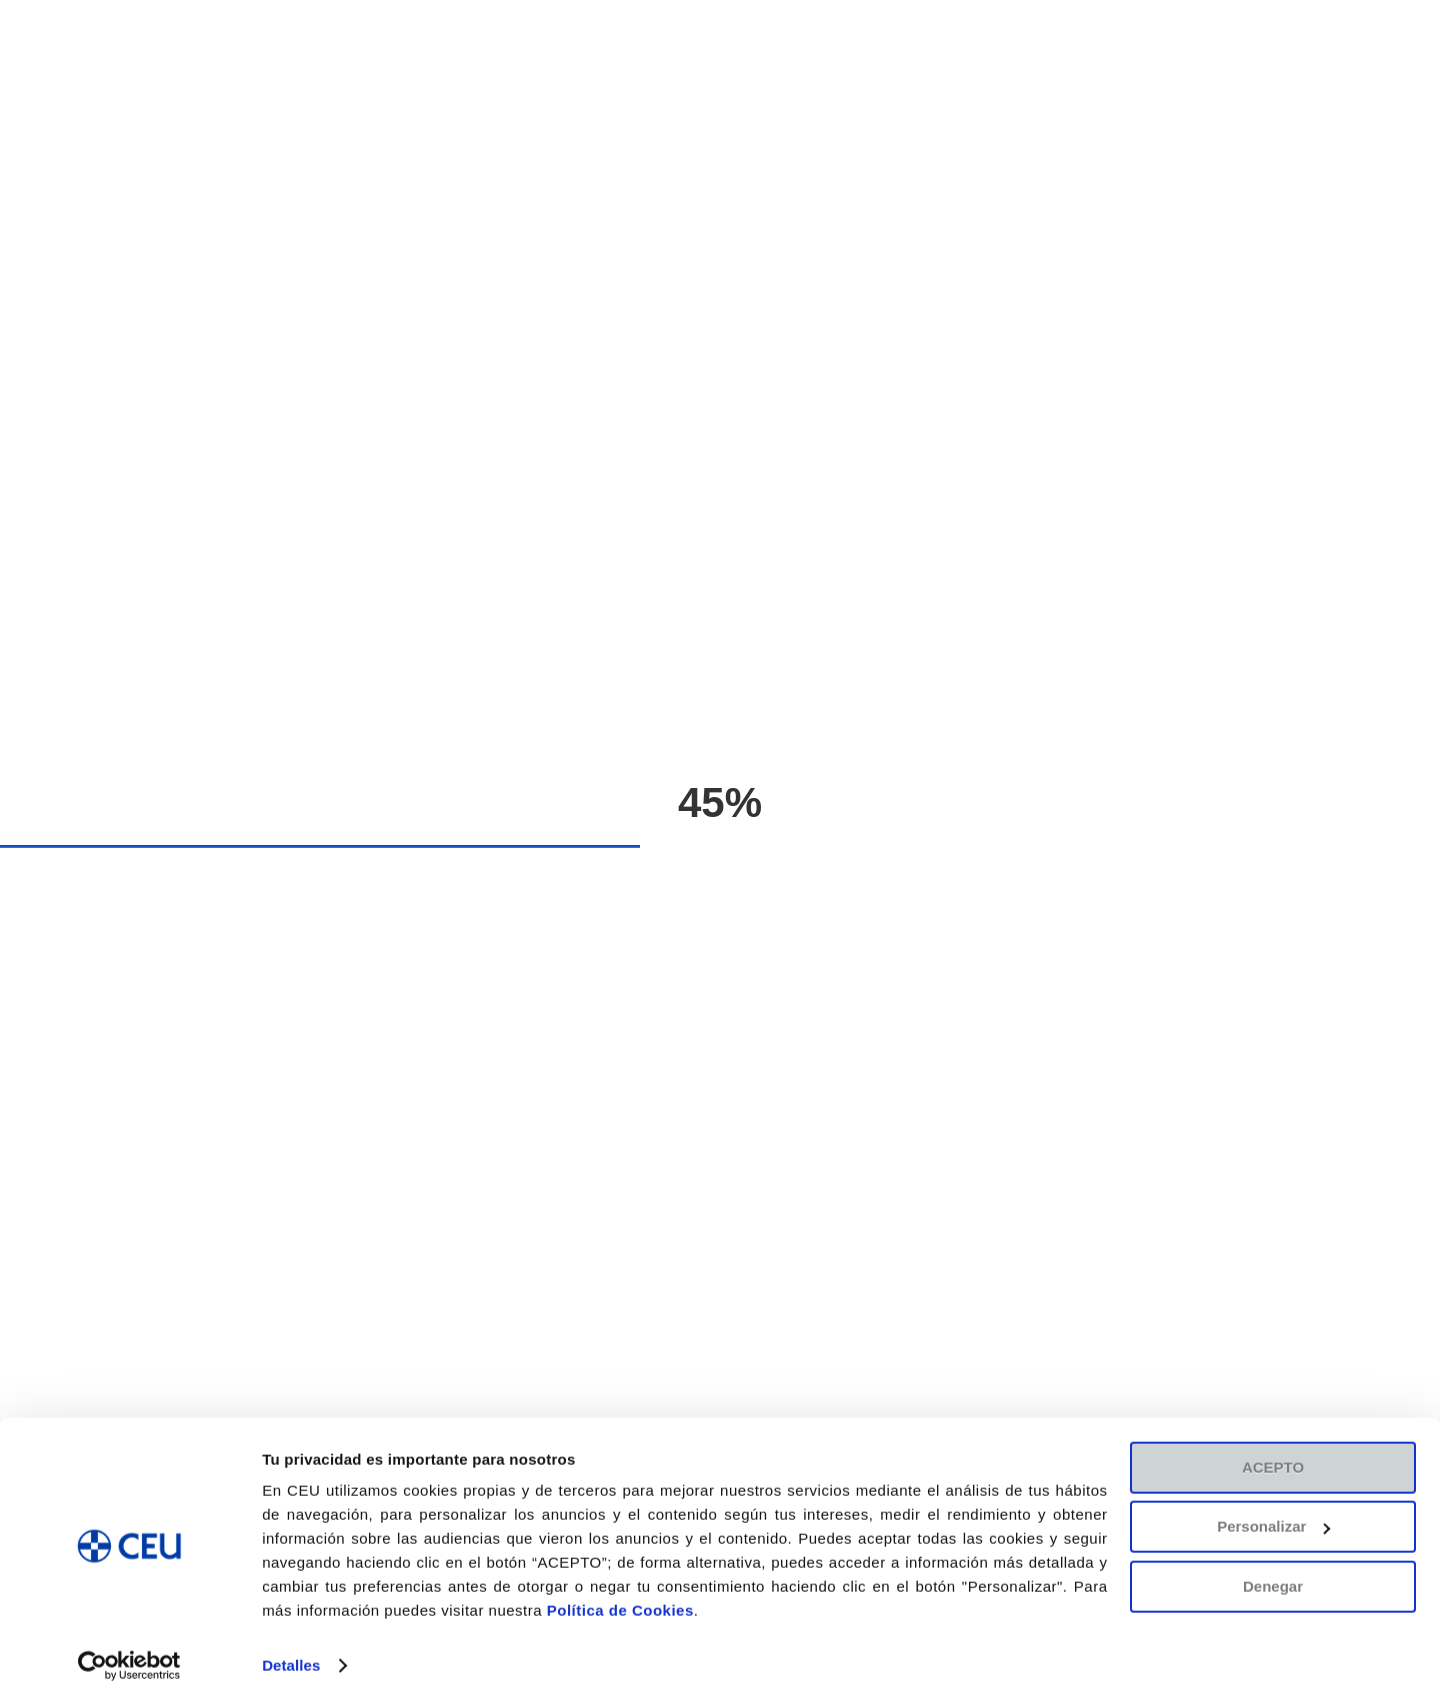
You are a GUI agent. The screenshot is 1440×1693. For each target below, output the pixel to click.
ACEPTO (1273, 1455)
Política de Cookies (620, 1598)
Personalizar (1273, 1514)
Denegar (1273, 1574)
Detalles (291, 1653)
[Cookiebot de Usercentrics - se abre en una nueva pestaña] (129, 1654)
